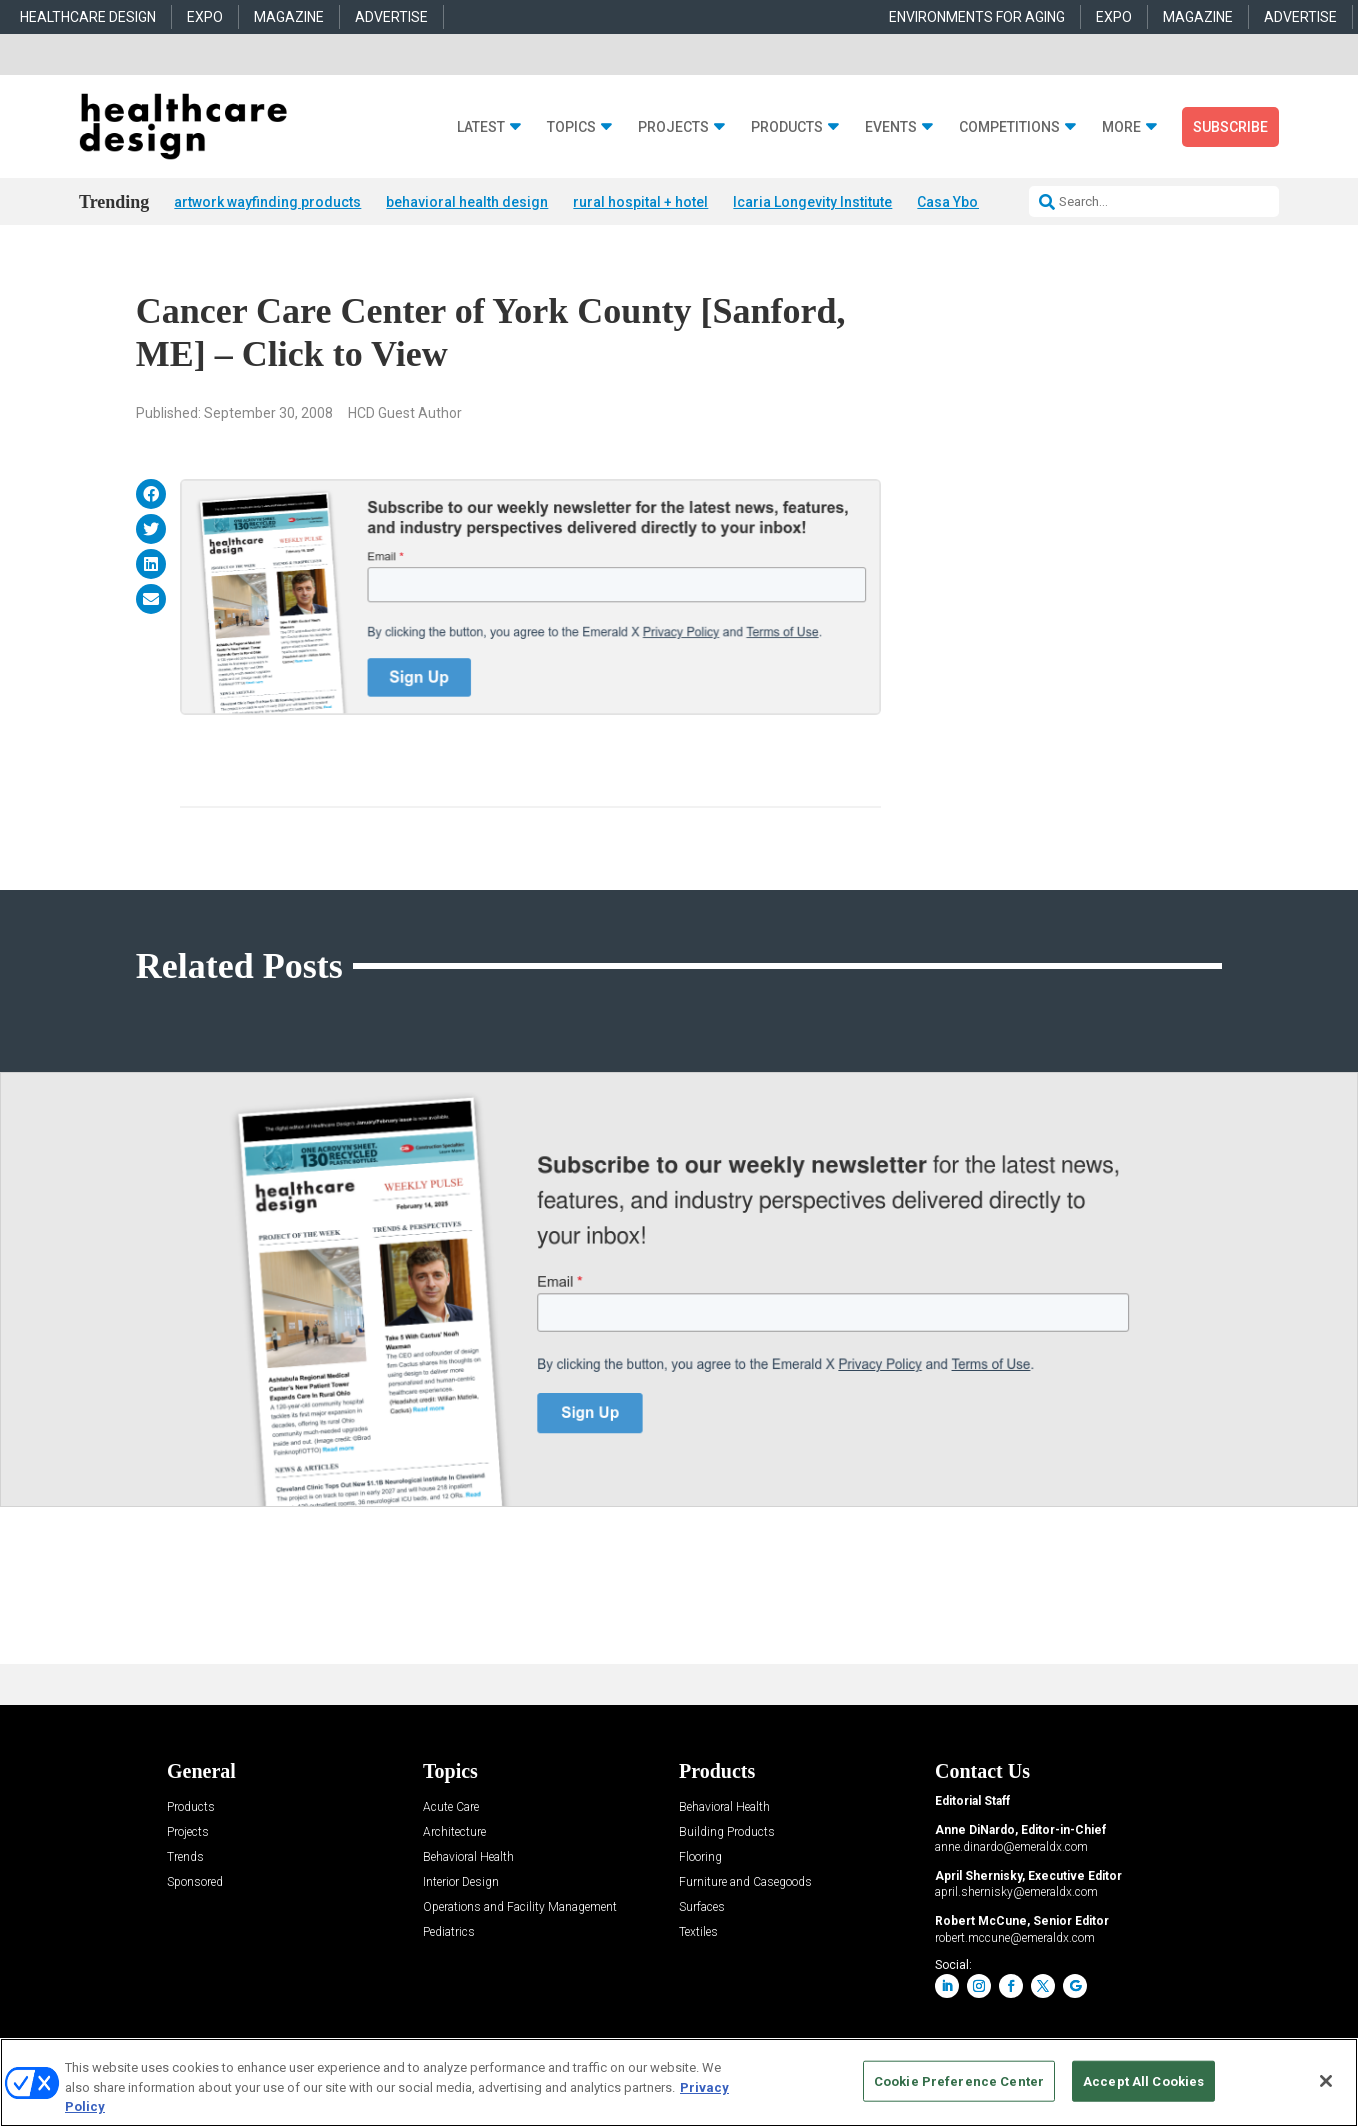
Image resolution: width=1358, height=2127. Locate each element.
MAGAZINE (289, 17)
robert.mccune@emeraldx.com (1015, 1938)
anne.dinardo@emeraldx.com (1011, 1847)
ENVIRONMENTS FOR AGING (977, 17)
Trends (185, 1857)
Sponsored (195, 1882)
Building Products (727, 1832)
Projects (673, 127)
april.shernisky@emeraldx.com (1016, 1892)
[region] (679, 2082)
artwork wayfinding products (267, 202)
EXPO (205, 17)
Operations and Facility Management (520, 1907)
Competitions (1009, 127)
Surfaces (702, 1907)
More (1121, 127)
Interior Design (461, 1882)
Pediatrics (449, 1932)
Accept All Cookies (1143, 2080)
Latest (481, 127)
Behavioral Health (468, 1857)
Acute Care (451, 1807)
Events (891, 127)
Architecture (454, 1832)
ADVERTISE (391, 17)
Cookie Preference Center (959, 2080)
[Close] (1326, 2081)
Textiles (698, 1932)
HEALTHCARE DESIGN (88, 17)
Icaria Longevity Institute (812, 202)
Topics (571, 127)
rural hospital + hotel (640, 202)
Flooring (700, 1857)
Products (787, 127)
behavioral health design (467, 202)
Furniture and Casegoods (745, 1882)
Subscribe (1230, 127)
